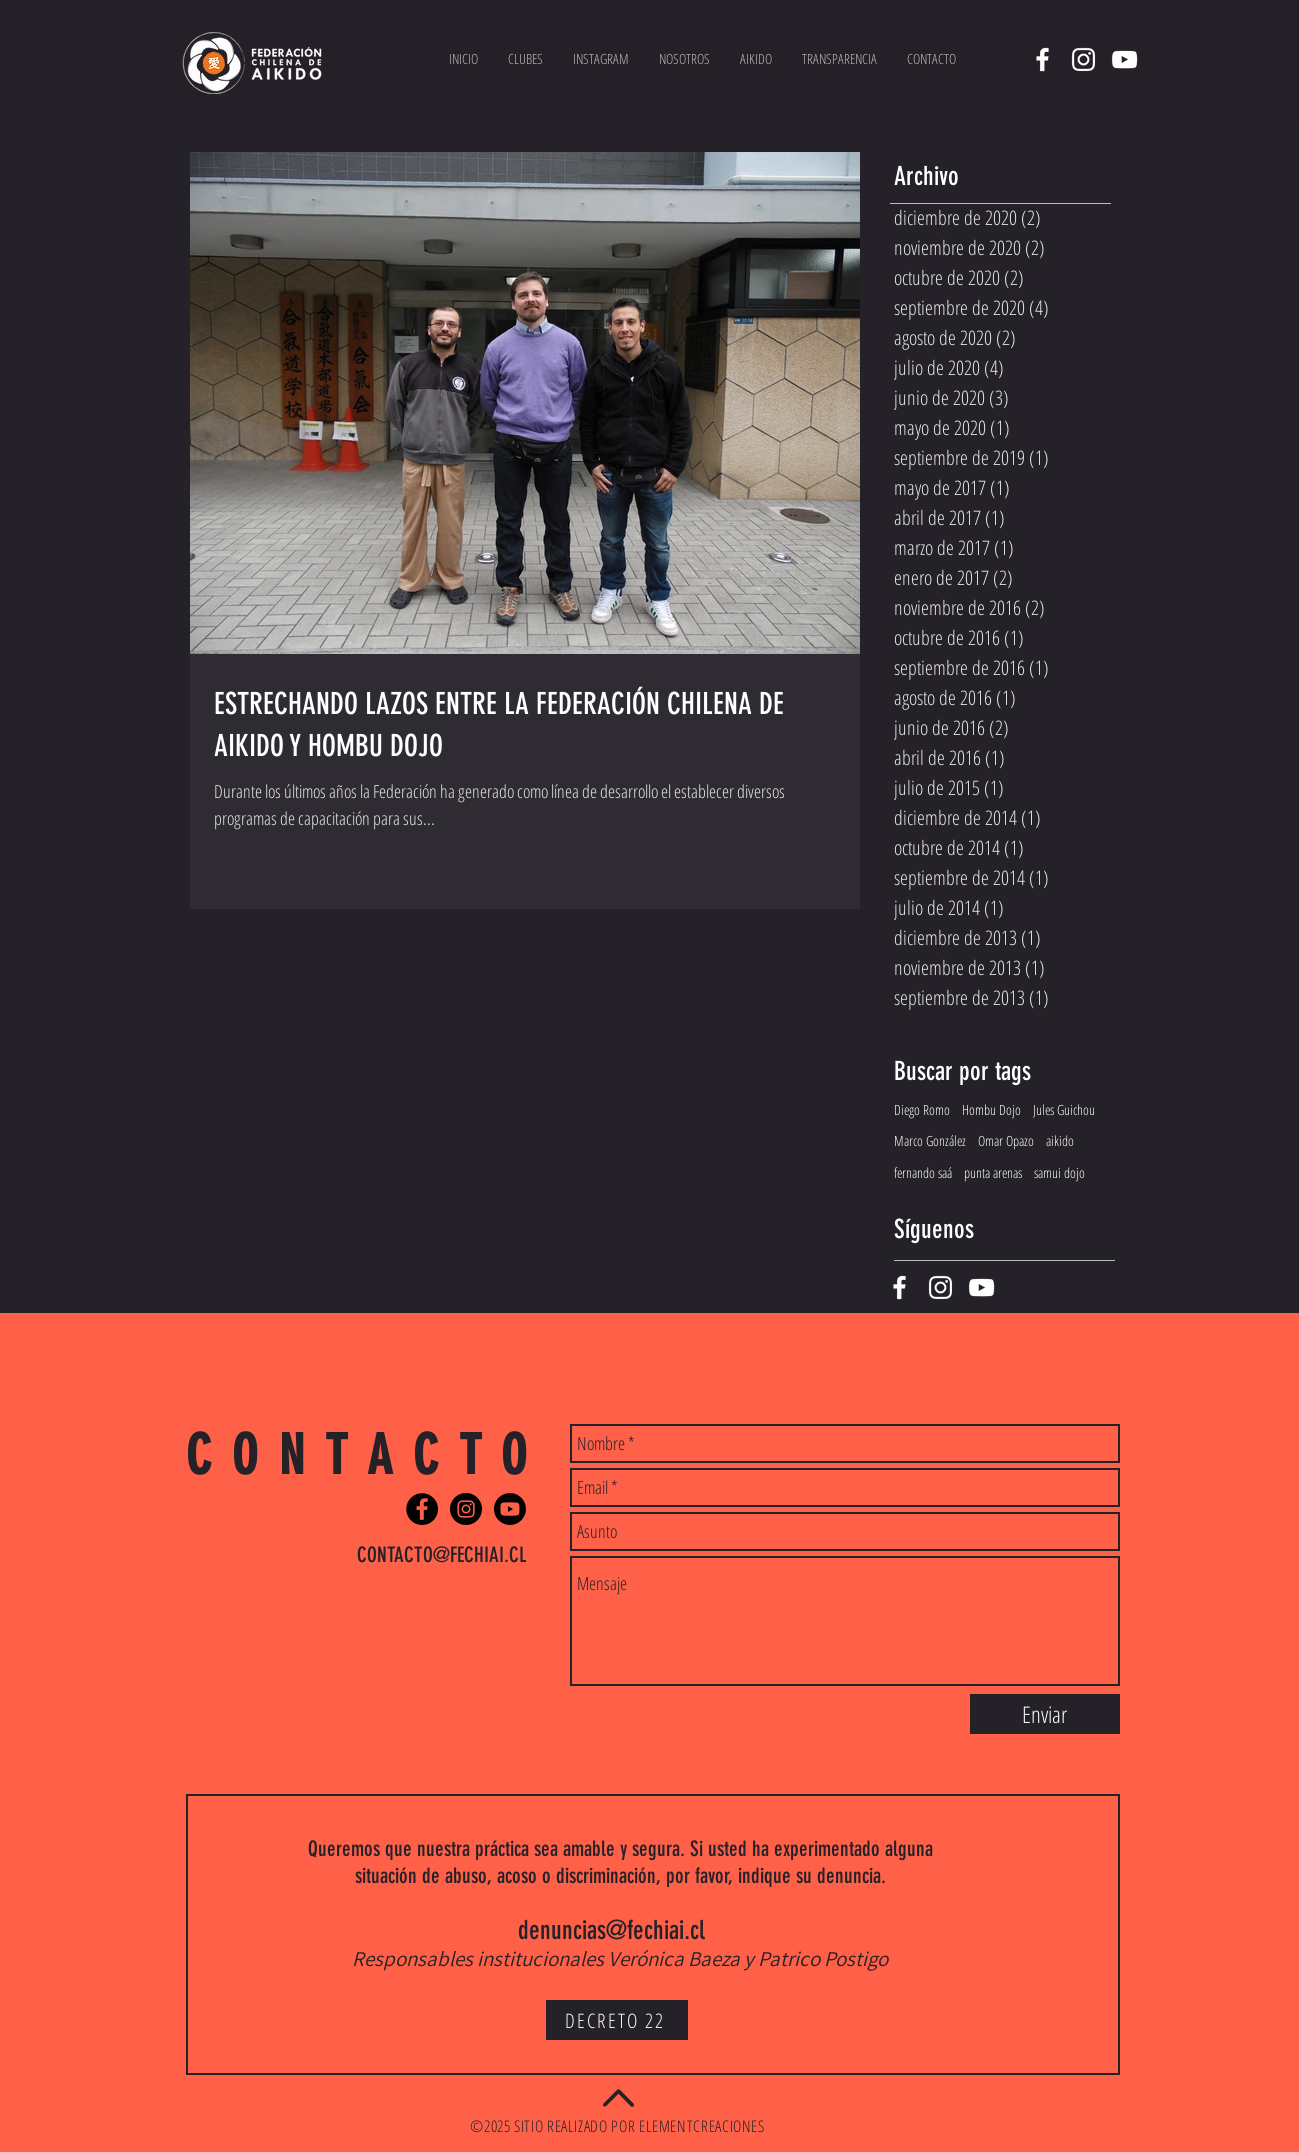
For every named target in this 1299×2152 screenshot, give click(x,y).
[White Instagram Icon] (1083, 59)
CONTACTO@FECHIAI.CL (441, 1554)
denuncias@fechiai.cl (611, 1930)
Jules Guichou (1064, 1109)
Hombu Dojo (991, 1109)
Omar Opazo (1006, 1140)
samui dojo (1059, 1172)
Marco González (930, 1140)
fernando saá (923, 1172)
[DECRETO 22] (617, 2020)
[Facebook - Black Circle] (422, 1509)
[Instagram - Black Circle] (466, 1509)
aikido (1060, 1140)
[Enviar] (1045, 1714)
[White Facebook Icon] (1042, 59)
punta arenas (993, 1172)
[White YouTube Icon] (1124, 59)
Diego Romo (922, 1109)
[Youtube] (510, 1509)
